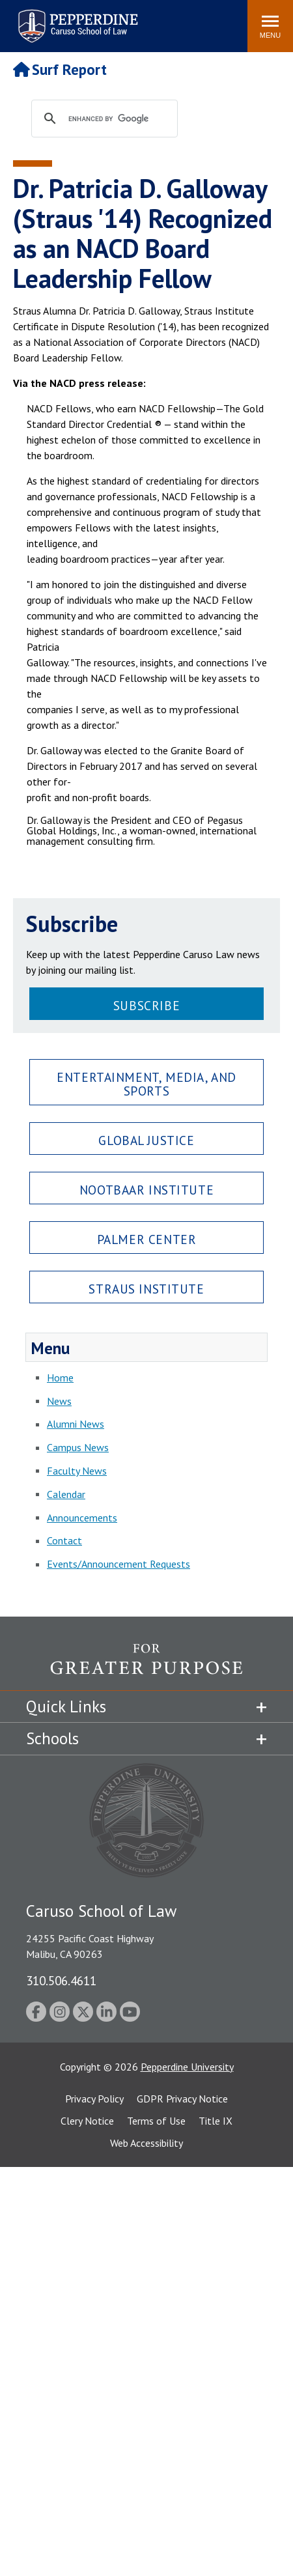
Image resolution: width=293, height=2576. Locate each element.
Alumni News (75, 1423)
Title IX (215, 2120)
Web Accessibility (146, 2142)
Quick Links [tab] (66, 1706)
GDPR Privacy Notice (182, 2098)
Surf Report (60, 69)
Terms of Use (156, 2120)
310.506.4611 (61, 1980)
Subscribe (146, 1005)
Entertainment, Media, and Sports (146, 1084)
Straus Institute (146, 1289)
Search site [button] (60, 19)
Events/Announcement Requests (118, 1563)
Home (60, 1377)
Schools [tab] (52, 1738)
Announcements (82, 1517)
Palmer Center (147, 1239)
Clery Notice (87, 2120)
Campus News (78, 1447)
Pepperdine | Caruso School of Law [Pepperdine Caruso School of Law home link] (76, 18)
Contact (64, 1540)
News (59, 1401)
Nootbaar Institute (146, 1190)
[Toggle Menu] (270, 26)
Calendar (66, 1494)
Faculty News (77, 1470)
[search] (116, 119)
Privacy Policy (94, 2098)
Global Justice (146, 1140)
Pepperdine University (187, 2066)
